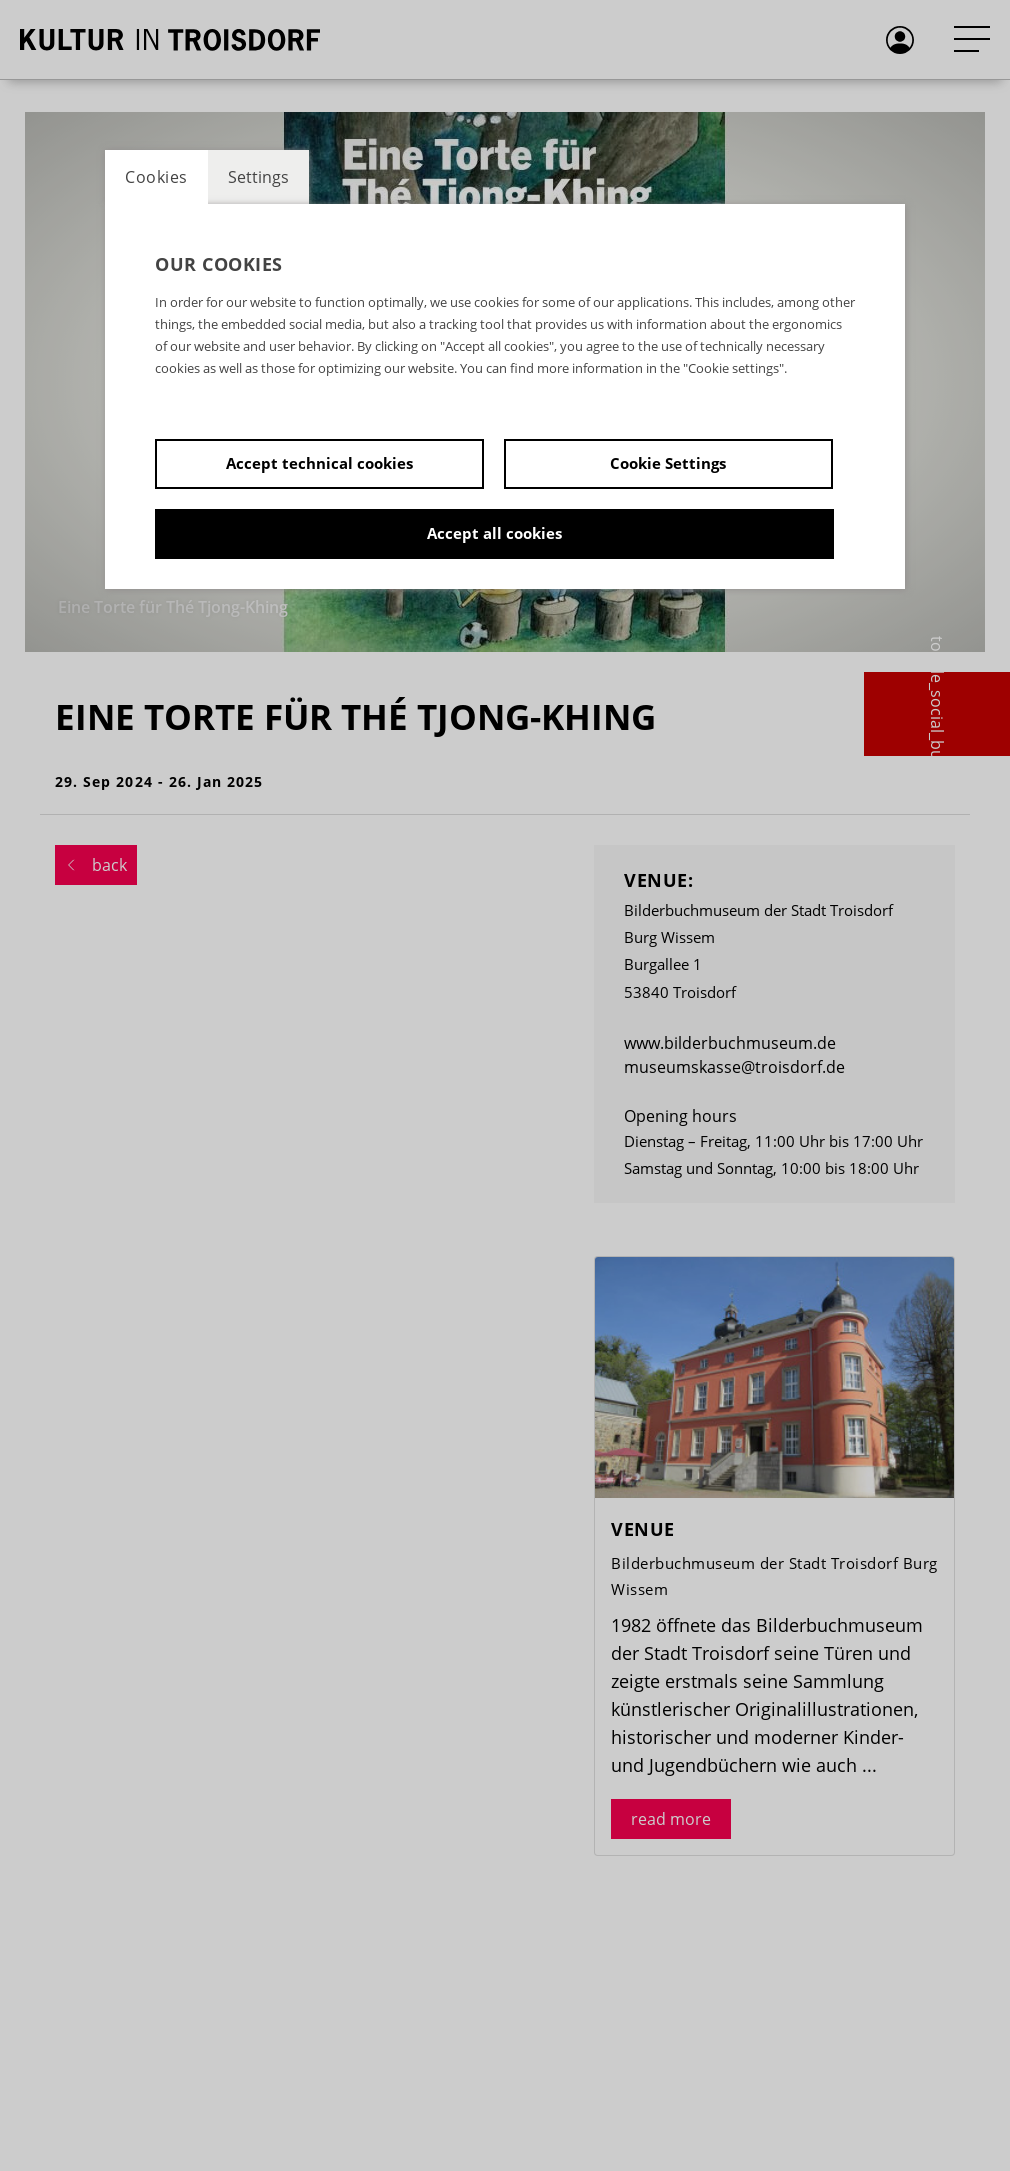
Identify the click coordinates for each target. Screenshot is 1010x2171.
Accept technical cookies (319, 463)
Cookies (156, 177)
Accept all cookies (494, 533)
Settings (258, 177)
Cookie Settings (668, 463)
